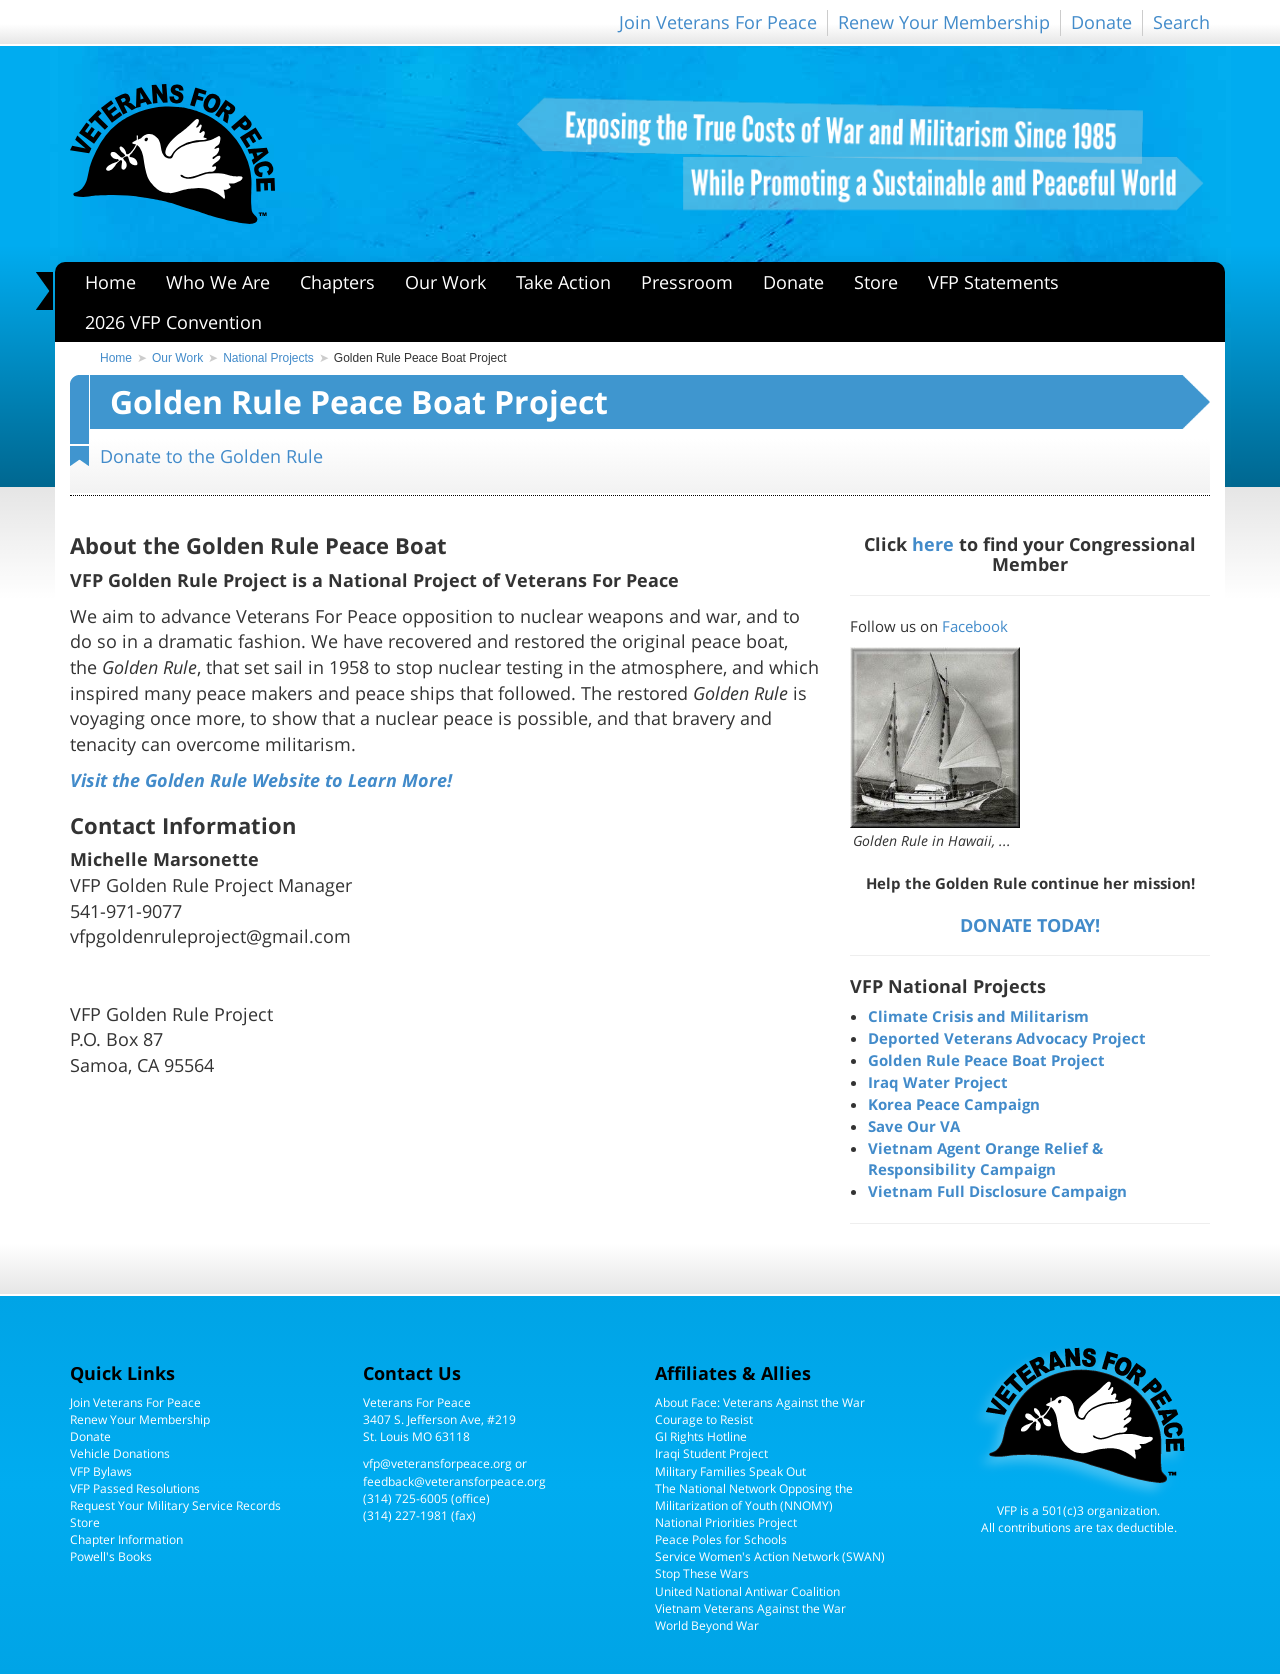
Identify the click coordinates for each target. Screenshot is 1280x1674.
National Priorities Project (726, 1522)
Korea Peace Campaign (954, 1104)
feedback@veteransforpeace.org (454, 1481)
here (933, 543)
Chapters (337, 282)
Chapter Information (126, 1539)
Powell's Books (111, 1556)
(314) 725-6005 (405, 1498)
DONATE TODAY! (1030, 924)
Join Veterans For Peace (718, 22)
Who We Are (218, 282)
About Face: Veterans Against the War (760, 1402)
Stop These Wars (702, 1573)
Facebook (975, 626)
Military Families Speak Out (730, 1471)
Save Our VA (914, 1126)
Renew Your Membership (944, 22)
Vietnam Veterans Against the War (750, 1608)
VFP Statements (993, 282)
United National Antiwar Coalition (747, 1591)
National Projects (268, 358)
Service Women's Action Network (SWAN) (770, 1556)
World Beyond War (707, 1625)
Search (1181, 22)
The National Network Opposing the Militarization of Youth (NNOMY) (754, 1497)
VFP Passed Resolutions (135, 1488)
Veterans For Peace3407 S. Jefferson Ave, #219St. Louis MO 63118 (439, 1419)
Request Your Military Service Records (175, 1505)
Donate (1101, 22)
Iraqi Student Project (711, 1453)
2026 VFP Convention (173, 322)
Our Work (445, 282)
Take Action (563, 282)
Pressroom (687, 282)
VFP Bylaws (101, 1471)
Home (110, 282)
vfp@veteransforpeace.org (437, 1463)
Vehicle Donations (120, 1453)
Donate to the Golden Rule (211, 456)
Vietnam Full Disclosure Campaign (997, 1191)
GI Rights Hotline (701, 1436)
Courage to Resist (704, 1419)
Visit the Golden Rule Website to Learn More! (261, 780)
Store (876, 282)
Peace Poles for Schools (721, 1539)
